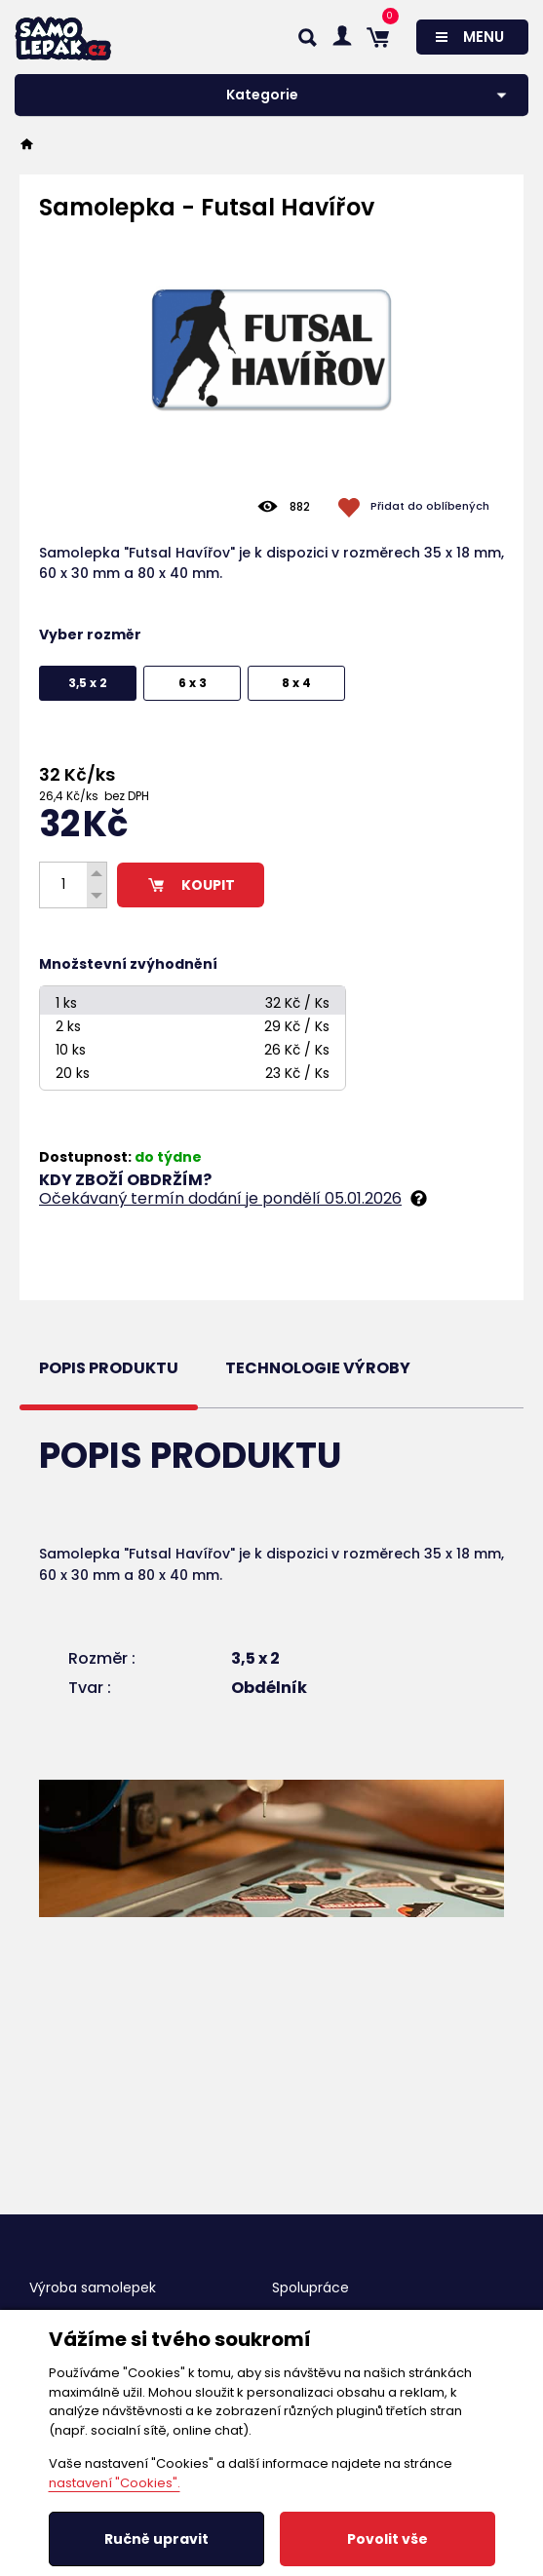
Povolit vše (387, 2539)
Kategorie (262, 94)
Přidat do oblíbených (429, 506)
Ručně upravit (156, 2539)
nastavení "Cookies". (114, 2483)
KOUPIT (190, 885)
